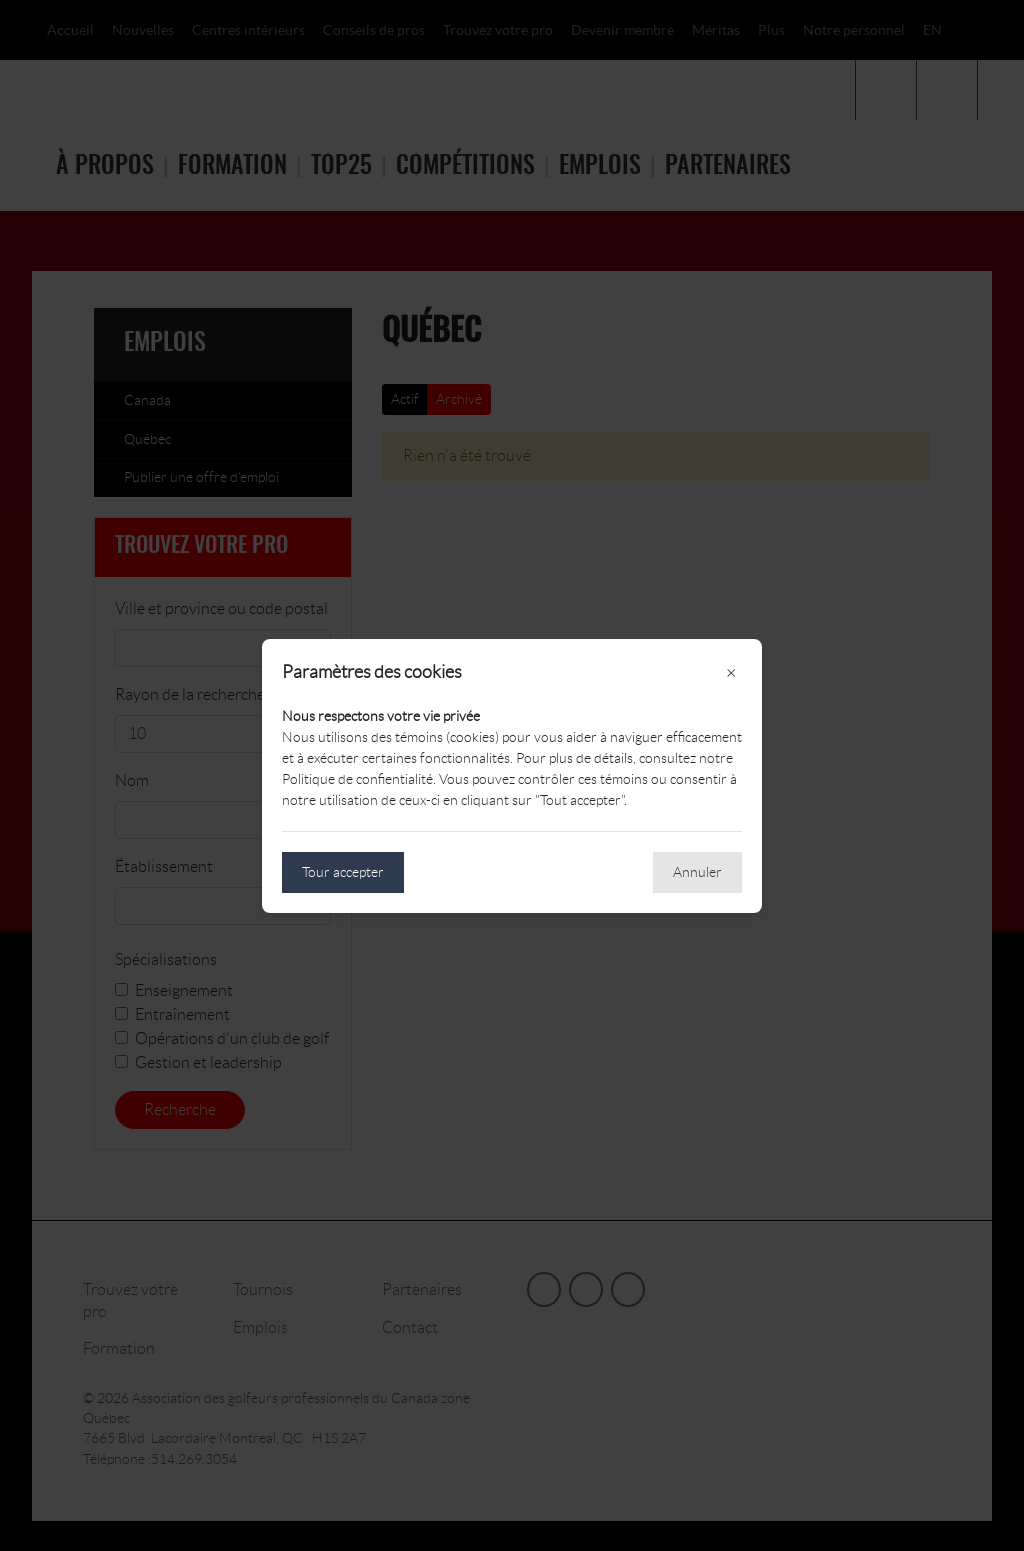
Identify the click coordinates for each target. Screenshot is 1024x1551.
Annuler (697, 872)
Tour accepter (343, 872)
